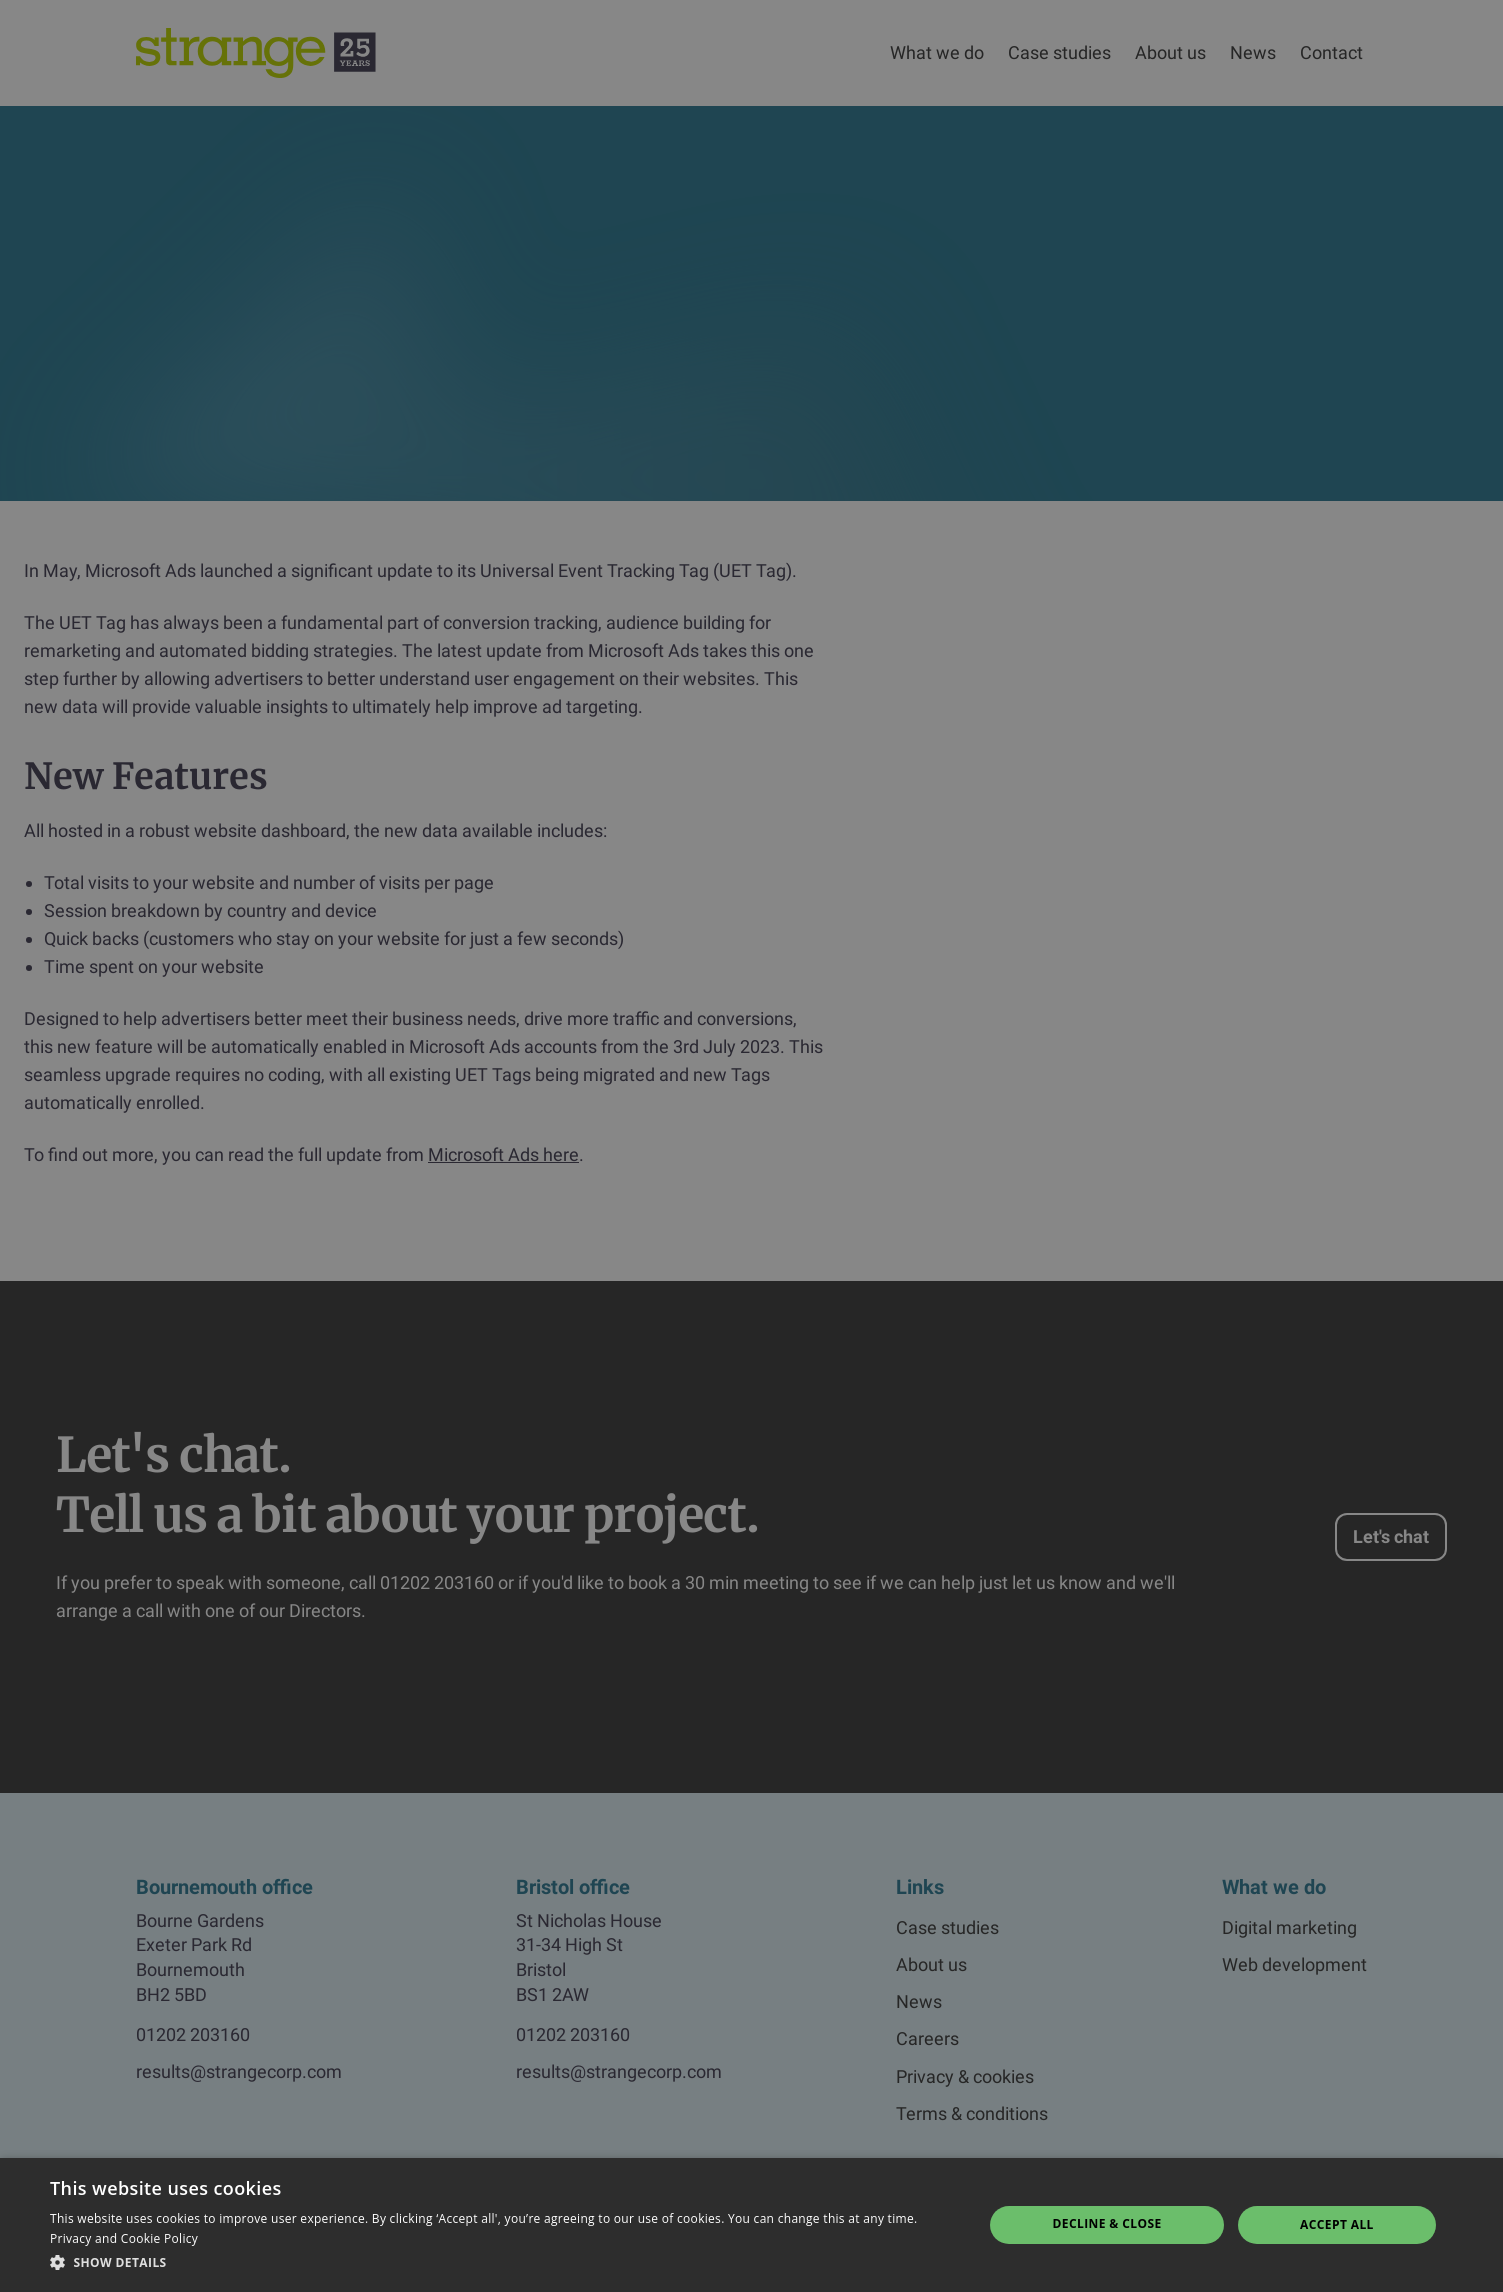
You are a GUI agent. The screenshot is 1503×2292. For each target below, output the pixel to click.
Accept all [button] (1337, 2224)
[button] (502, 2263)
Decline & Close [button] (1107, 2223)
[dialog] (751, 1146)
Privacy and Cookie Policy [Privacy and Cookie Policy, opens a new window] (124, 2238)
